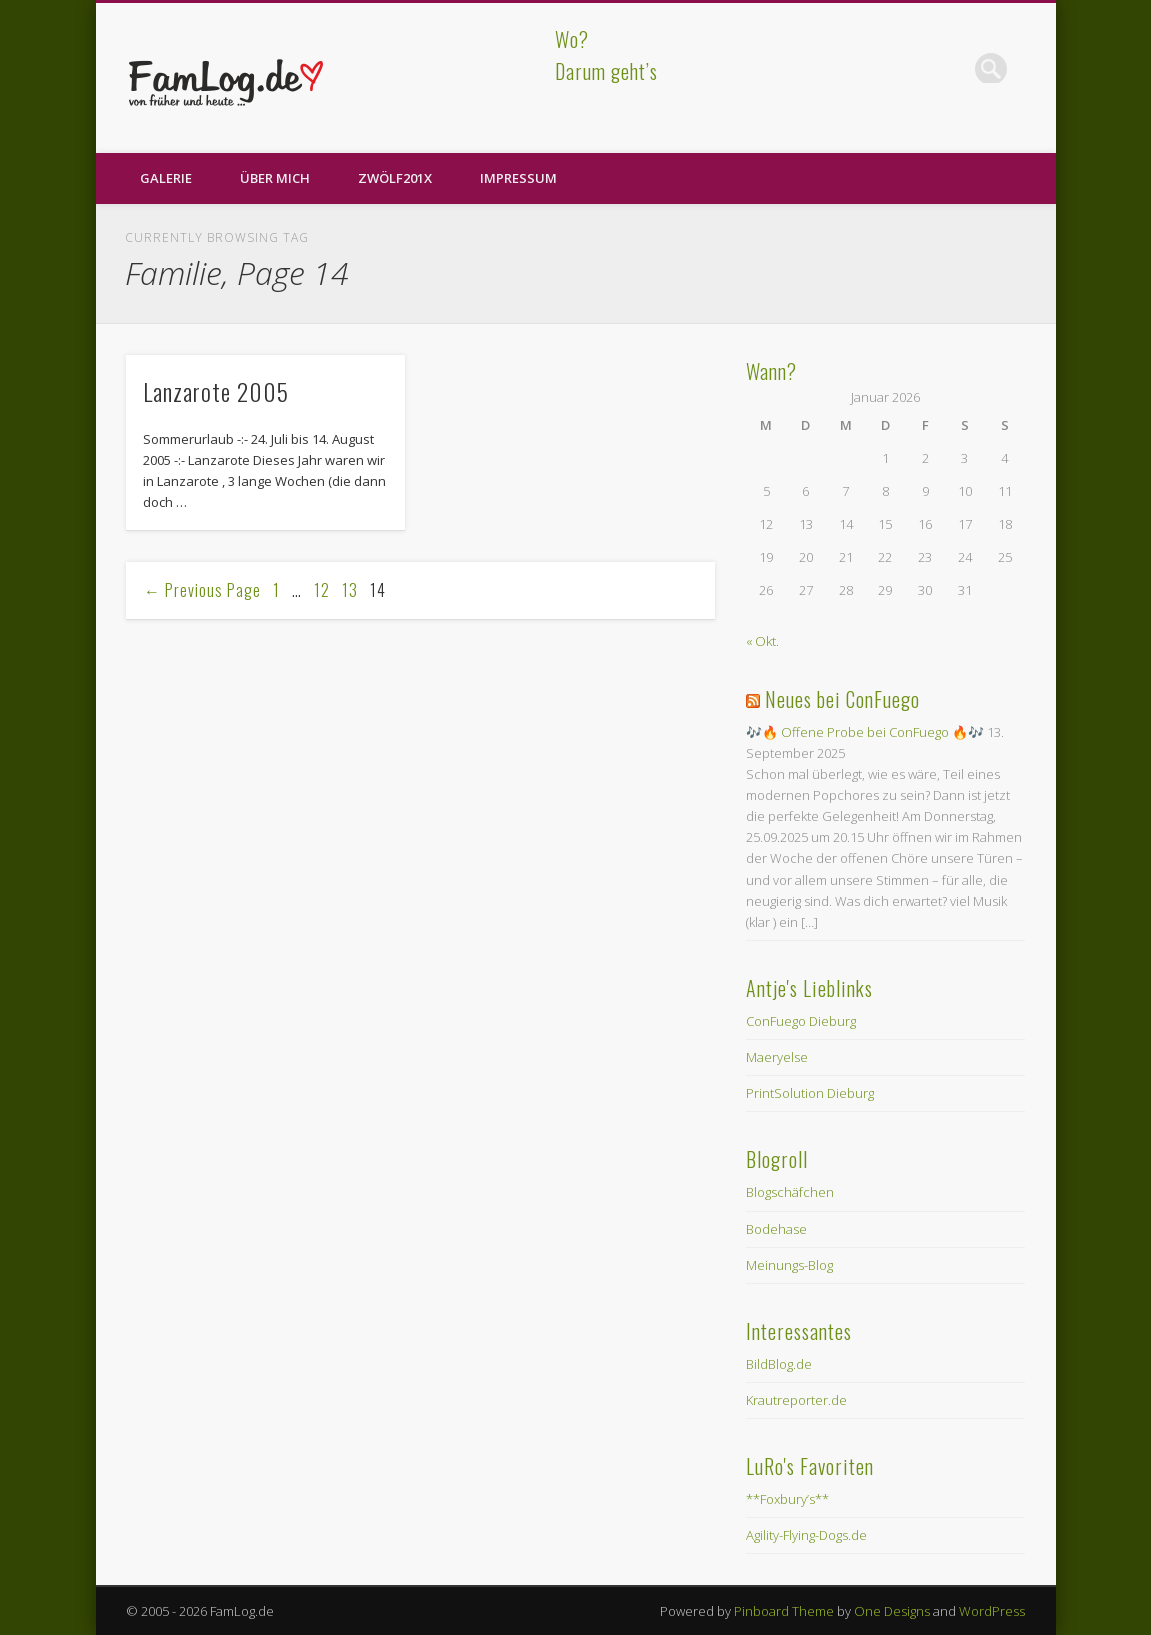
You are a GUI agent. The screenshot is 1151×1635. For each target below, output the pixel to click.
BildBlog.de (779, 1364)
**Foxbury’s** (787, 1499)
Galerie (166, 178)
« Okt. (762, 641)
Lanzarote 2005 (216, 391)
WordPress (992, 1611)
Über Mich (275, 178)
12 (322, 590)
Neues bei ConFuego (842, 699)
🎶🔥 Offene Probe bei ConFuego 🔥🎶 (865, 732)
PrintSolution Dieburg (810, 1093)
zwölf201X (395, 178)
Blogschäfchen (790, 1192)
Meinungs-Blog (789, 1265)
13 (350, 590)
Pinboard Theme (784, 1611)
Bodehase (776, 1229)
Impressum (518, 178)
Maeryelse (777, 1057)
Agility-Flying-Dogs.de (806, 1535)
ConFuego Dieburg (801, 1021)
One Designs (892, 1611)
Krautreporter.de (796, 1400)
